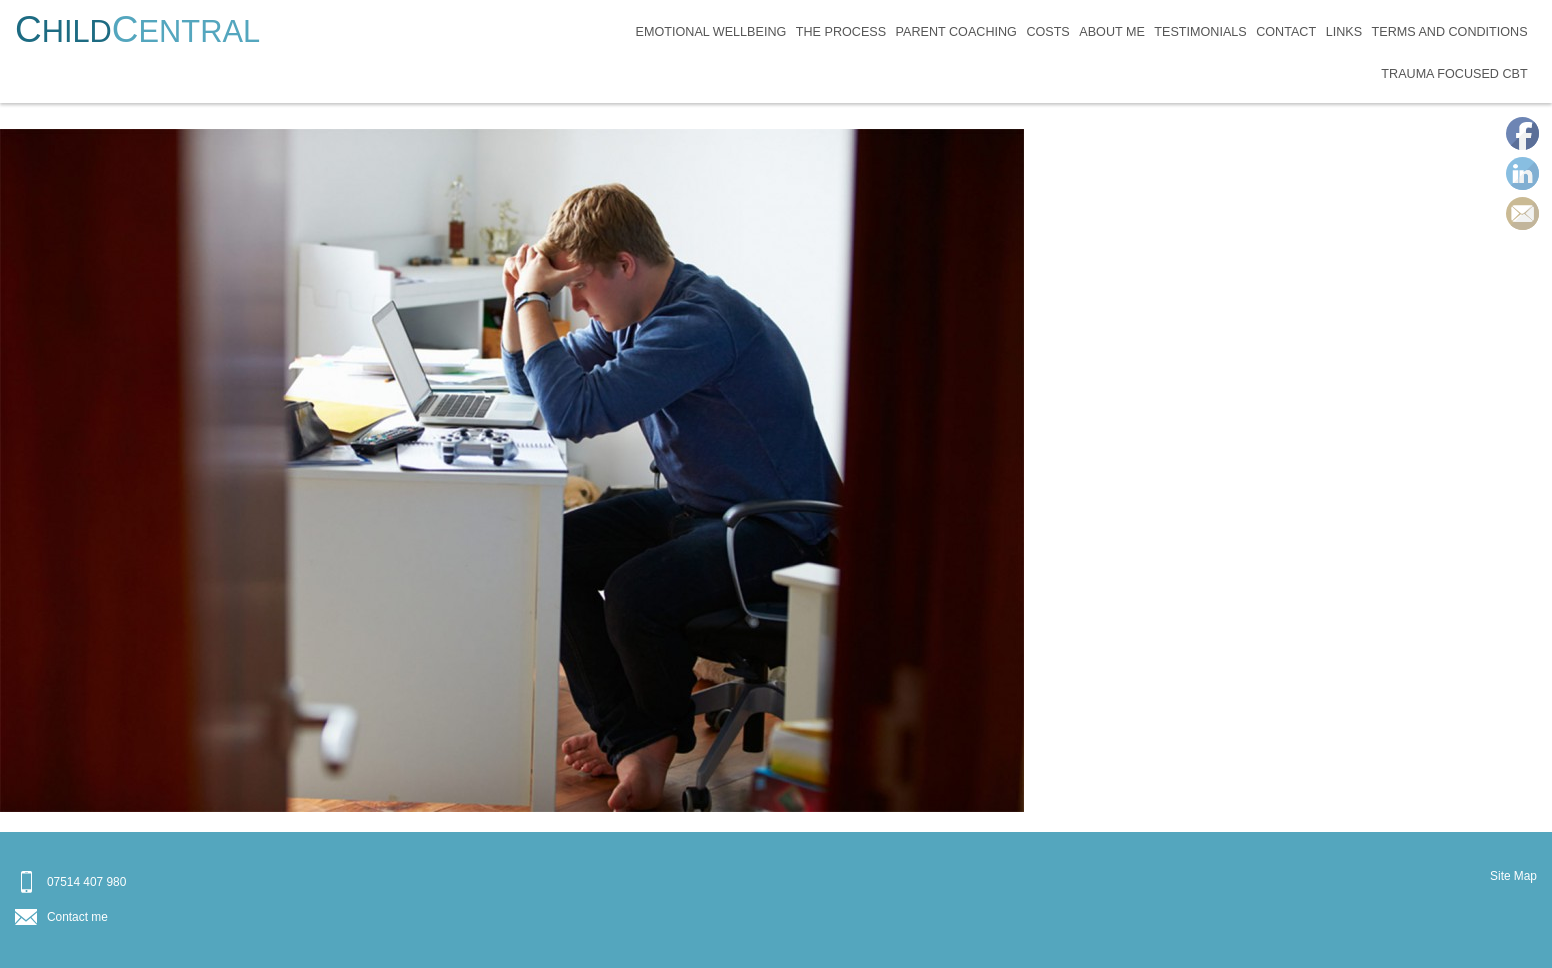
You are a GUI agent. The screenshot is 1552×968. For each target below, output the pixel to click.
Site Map (1513, 876)
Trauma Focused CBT (1454, 74)
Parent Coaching (956, 32)
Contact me (77, 917)
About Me (1112, 32)
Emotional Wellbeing (711, 32)
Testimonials (1200, 32)
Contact (1286, 32)
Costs (1047, 32)
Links (1344, 32)
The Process (841, 32)
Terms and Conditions (1450, 32)
